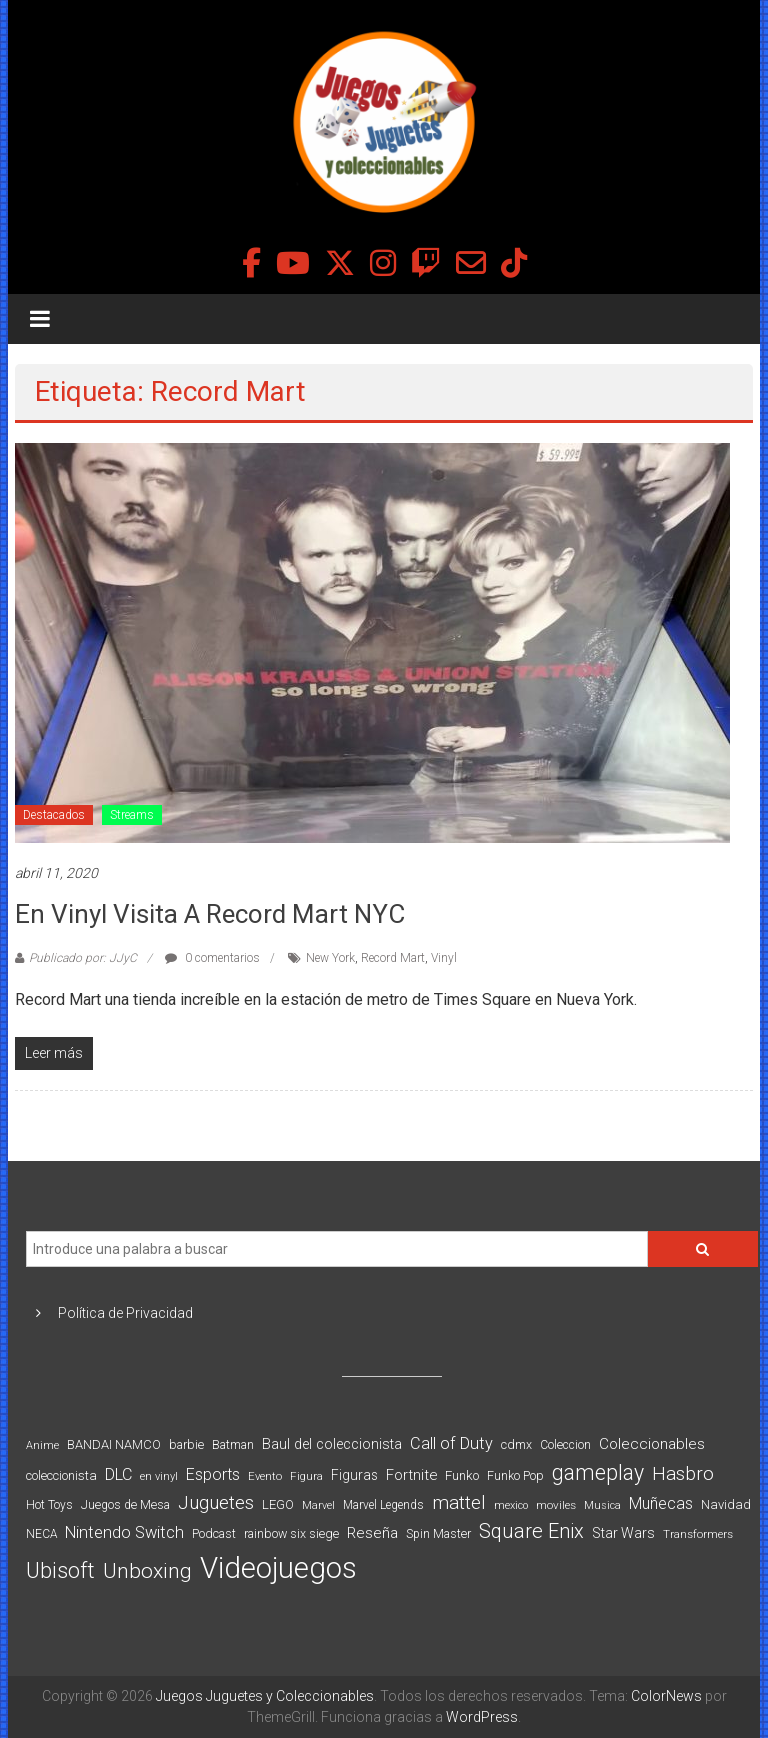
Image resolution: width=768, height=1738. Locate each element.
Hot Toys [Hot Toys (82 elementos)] (49, 1505)
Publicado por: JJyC (83, 958)
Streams (132, 815)
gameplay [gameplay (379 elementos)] (598, 1472)
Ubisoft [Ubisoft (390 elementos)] (60, 1570)
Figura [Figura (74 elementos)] (306, 1476)
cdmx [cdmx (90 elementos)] (516, 1444)
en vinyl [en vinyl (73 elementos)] (159, 1476)
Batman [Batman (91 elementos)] (233, 1444)
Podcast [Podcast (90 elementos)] (214, 1533)
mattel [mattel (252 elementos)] (459, 1503)
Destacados (54, 815)
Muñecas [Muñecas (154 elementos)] (661, 1503)
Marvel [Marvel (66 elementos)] (318, 1505)
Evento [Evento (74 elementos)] (265, 1476)
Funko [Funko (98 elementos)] (462, 1475)
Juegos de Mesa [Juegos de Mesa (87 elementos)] (125, 1505)
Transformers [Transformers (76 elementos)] (698, 1534)
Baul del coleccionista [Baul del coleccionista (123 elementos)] (332, 1444)
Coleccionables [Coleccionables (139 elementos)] (652, 1444)
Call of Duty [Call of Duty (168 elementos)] (451, 1443)
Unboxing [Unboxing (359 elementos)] (147, 1570)
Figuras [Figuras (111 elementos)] (354, 1475)
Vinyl (444, 958)
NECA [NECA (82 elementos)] (41, 1534)
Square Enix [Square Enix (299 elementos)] (531, 1531)
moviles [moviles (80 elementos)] (556, 1505)
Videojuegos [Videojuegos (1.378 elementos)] (278, 1568)
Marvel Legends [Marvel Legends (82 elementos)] (383, 1505)
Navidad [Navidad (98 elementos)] (726, 1504)
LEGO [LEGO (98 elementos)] (278, 1504)
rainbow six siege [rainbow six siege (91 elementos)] (291, 1533)
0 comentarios (212, 958)
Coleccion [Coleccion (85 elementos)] (565, 1445)
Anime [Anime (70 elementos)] (42, 1445)
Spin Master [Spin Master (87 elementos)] (438, 1534)
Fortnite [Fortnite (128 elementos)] (411, 1475)
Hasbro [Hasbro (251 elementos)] (683, 1474)
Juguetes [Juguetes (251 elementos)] (216, 1503)
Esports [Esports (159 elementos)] (213, 1474)
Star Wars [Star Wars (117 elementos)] (623, 1533)
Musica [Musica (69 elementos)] (602, 1505)
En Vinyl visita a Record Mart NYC (210, 914)
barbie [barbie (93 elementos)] (186, 1444)
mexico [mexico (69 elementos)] (511, 1505)
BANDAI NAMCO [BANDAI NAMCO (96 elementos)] (114, 1444)
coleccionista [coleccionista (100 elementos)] (61, 1475)
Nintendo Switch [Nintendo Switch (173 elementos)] (124, 1532)
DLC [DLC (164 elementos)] (118, 1474)
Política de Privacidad (125, 1313)
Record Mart (393, 958)
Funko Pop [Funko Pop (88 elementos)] (515, 1476)
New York (330, 958)
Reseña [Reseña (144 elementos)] (372, 1533)
